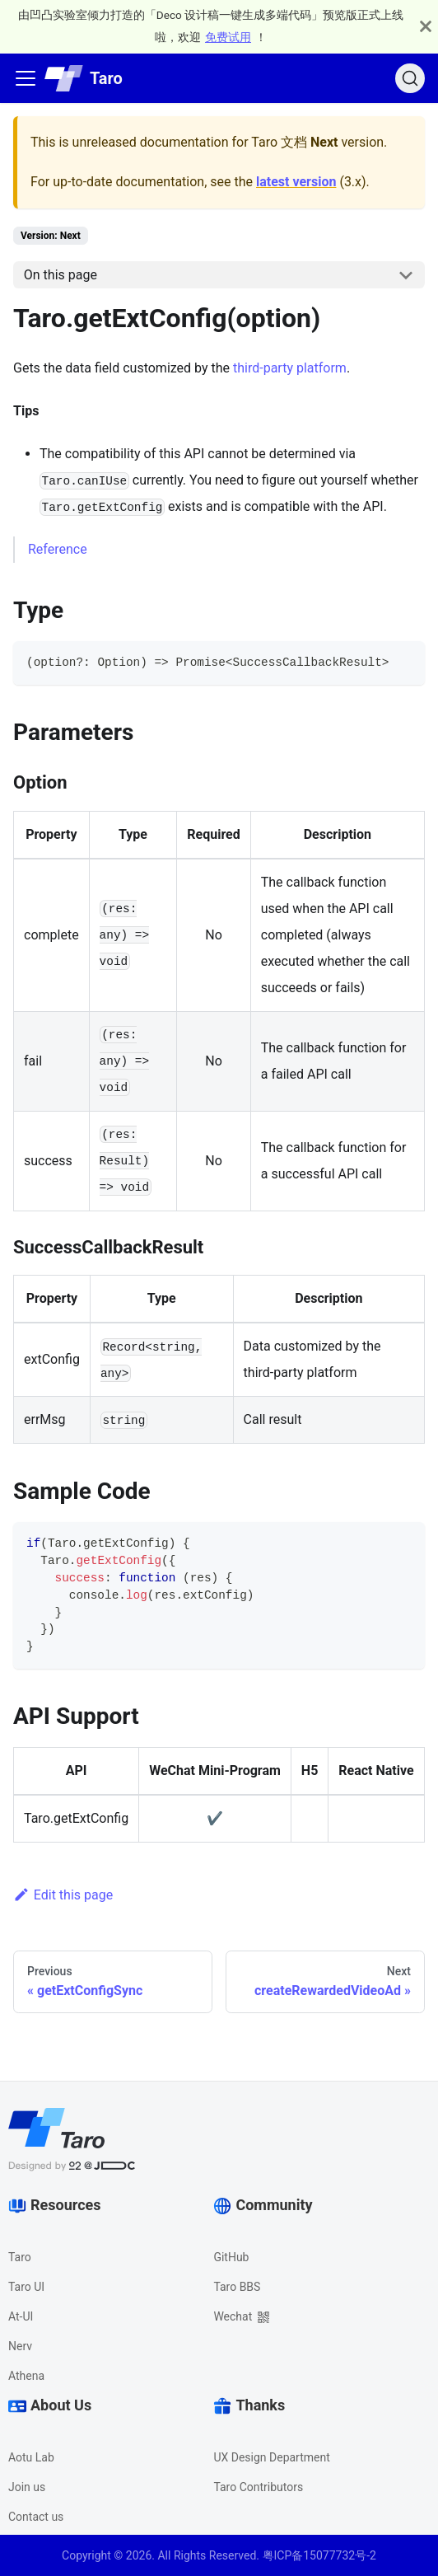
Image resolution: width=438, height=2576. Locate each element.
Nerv (20, 2346)
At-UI (20, 2316)
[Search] (410, 78)
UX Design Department (271, 2457)
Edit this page (63, 1895)
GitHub (231, 2257)
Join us (26, 2487)
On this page (60, 275)
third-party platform (290, 368)
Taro (19, 2257)
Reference (57, 549)
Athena (26, 2375)
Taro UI (26, 2286)
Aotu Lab (31, 2457)
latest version (296, 182)
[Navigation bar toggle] (25, 78)
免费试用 (228, 37)
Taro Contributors (258, 2487)
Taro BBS (236, 2286)
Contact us (35, 2516)
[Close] (425, 26)
